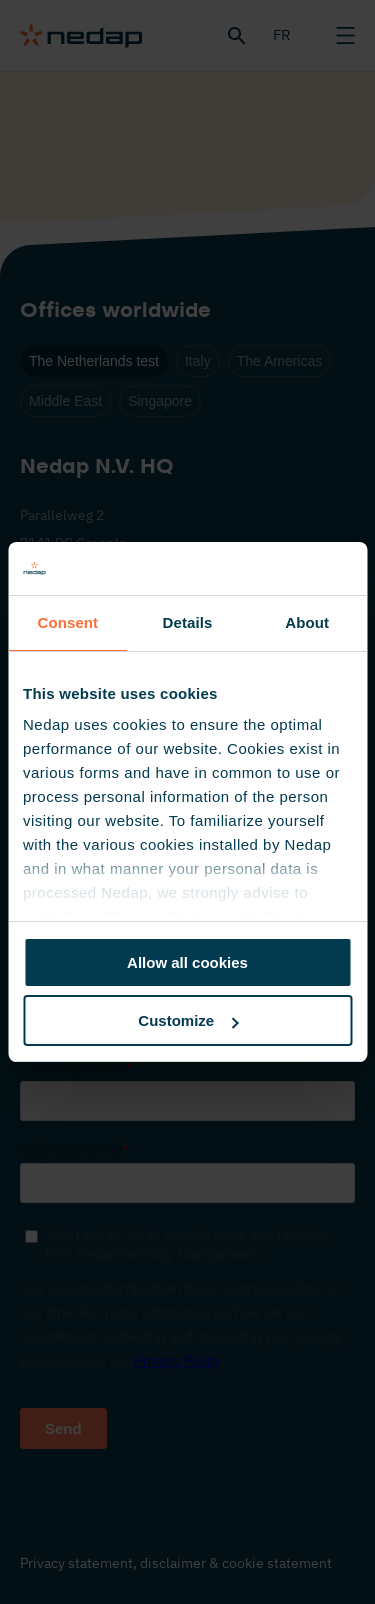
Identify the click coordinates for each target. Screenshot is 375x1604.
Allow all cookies (187, 962)
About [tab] (307, 622)
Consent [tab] (67, 622)
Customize (188, 1020)
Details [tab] (188, 622)
